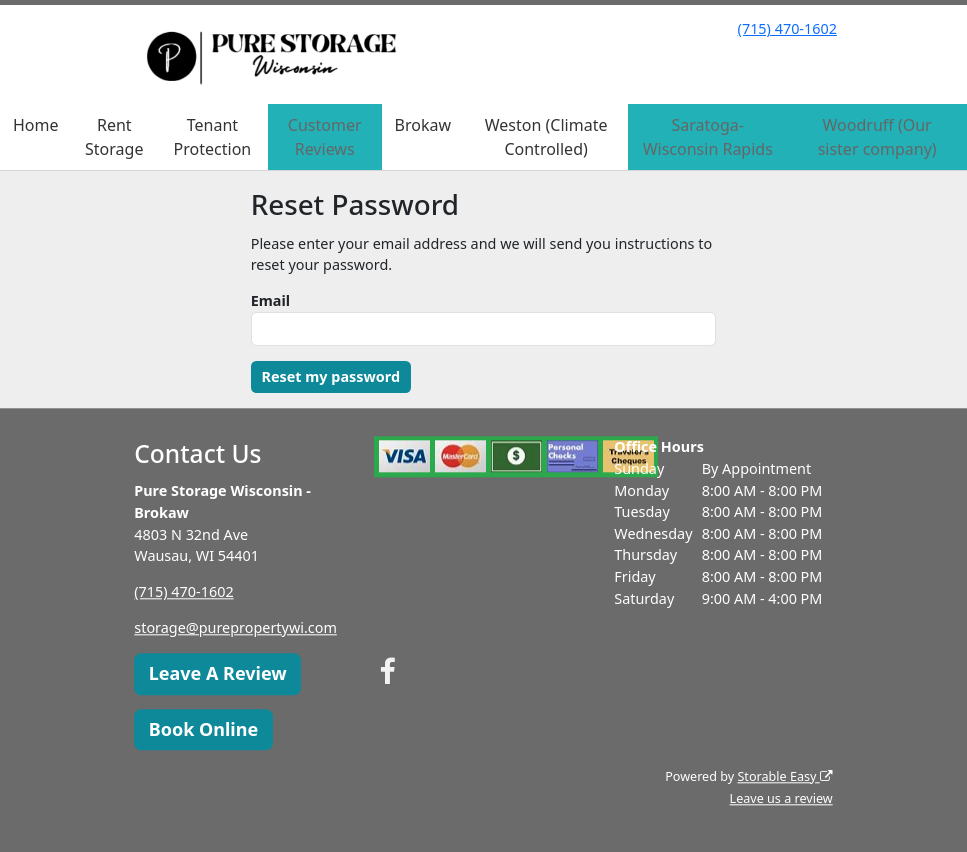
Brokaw (423, 125)
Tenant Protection (213, 137)
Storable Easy (784, 776)
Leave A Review (218, 674)
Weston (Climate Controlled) (546, 137)
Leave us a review (781, 798)
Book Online (203, 729)
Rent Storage (114, 137)
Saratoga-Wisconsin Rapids (708, 137)
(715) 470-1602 (787, 28)
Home (36, 125)
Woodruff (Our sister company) (877, 137)
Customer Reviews (325, 137)
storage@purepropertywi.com (235, 628)
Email (270, 300)
